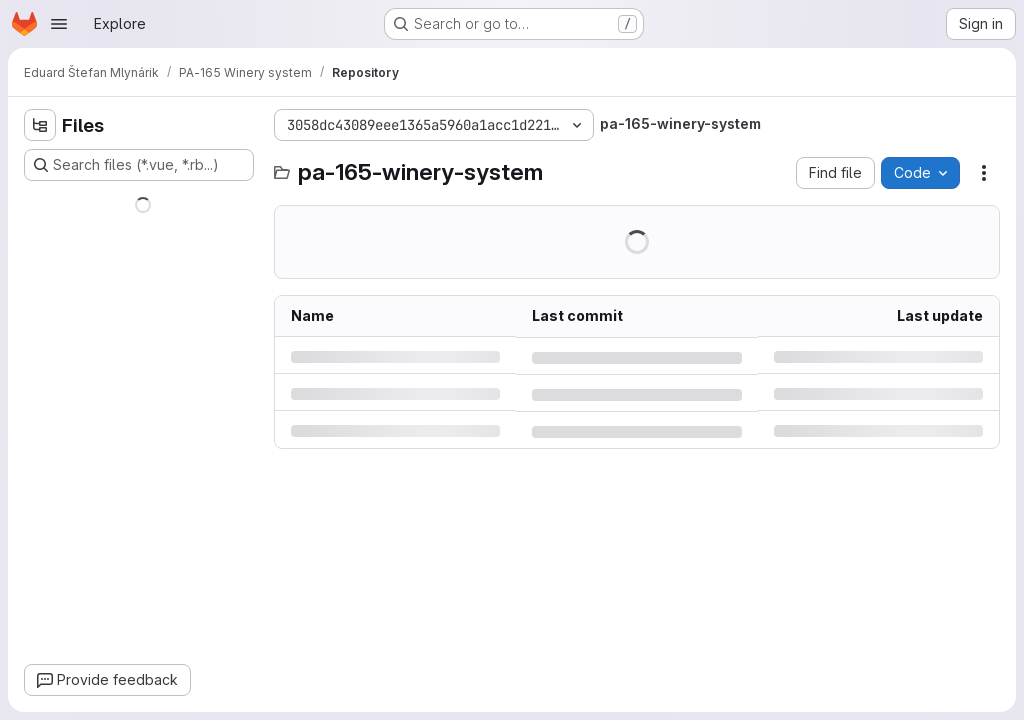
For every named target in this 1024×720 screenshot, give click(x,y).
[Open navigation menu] (59, 24)
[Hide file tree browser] (40, 125)
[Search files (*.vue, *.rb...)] (139, 165)
